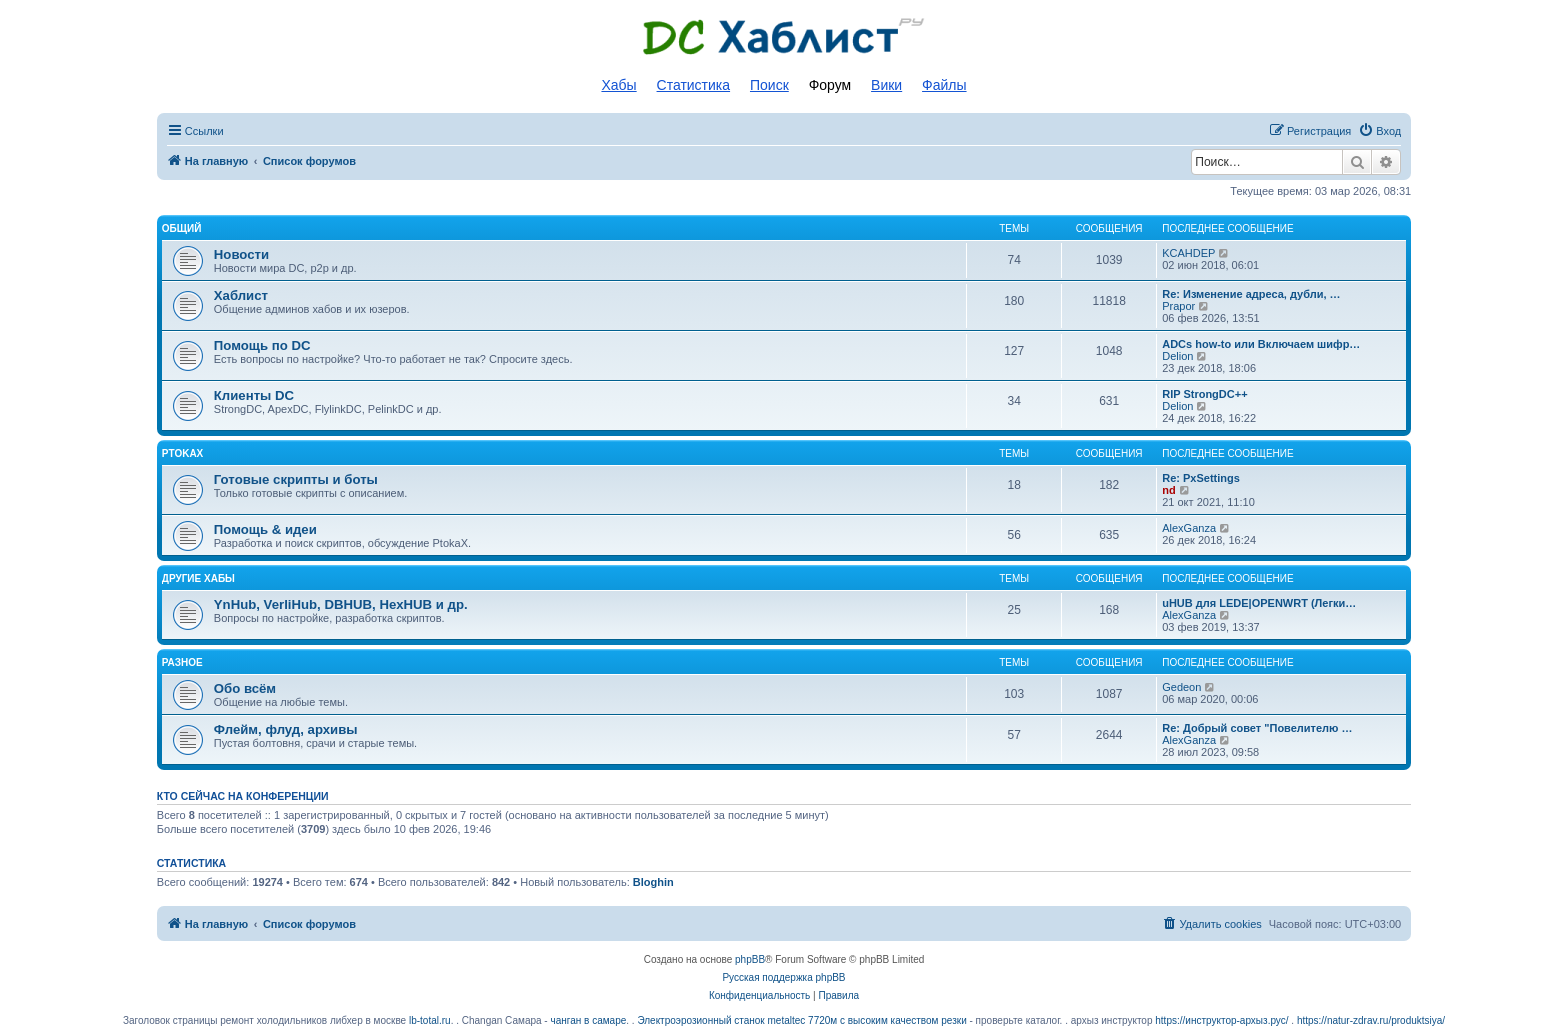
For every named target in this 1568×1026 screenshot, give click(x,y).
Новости (241, 254)
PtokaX (183, 453)
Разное (182, 662)
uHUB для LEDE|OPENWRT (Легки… (1259, 603)
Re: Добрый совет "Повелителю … (1257, 728)
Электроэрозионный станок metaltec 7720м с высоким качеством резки (801, 1020)
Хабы (618, 85)
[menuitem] (1379, 131)
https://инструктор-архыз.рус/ (1221, 1020)
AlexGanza (1189, 528)
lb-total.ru (430, 1020)
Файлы (944, 85)
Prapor (1178, 306)
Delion (1177, 356)
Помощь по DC (262, 345)
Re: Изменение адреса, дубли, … (1251, 294)
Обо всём (245, 688)
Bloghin (653, 882)
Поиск (769, 85)
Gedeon (1181, 687)
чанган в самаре (588, 1020)
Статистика (694, 85)
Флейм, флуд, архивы (286, 729)
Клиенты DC (254, 395)
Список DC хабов (784, 37)
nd (1168, 490)
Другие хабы (198, 578)
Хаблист (241, 295)
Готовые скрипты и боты (296, 479)
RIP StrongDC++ (1204, 394)
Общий (182, 228)
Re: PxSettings (1201, 478)
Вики (886, 85)
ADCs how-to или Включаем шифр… (1261, 344)
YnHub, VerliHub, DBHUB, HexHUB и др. (341, 604)
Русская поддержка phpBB (783, 977)
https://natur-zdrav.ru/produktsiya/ (1371, 1020)
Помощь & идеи (265, 529)
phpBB (750, 959)
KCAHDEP (1188, 253)
